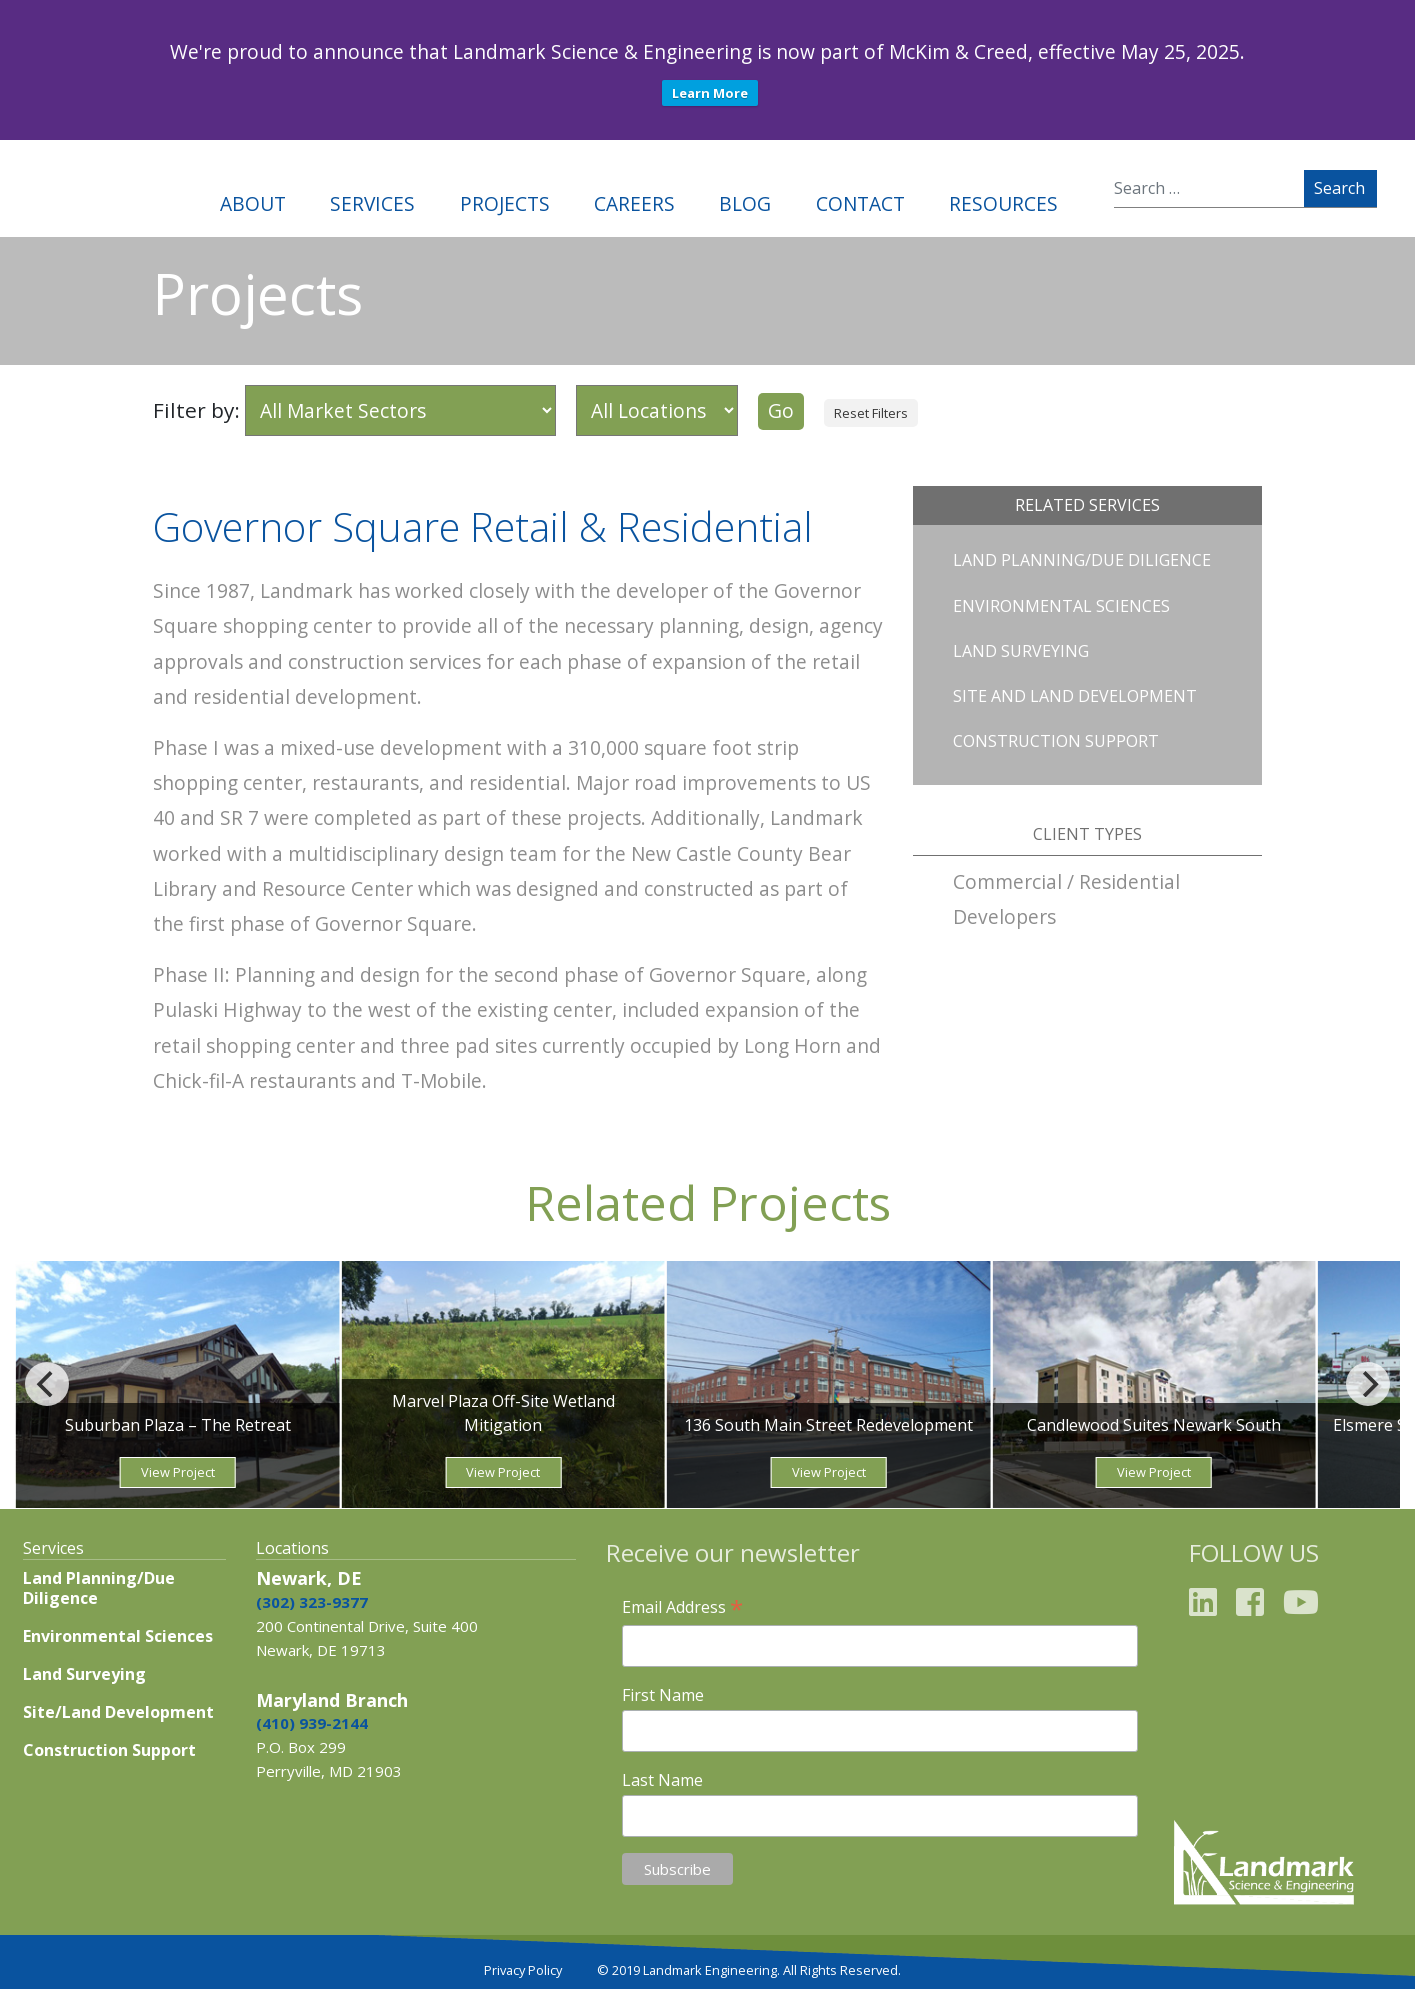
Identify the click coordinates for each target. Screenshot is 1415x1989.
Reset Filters (871, 413)
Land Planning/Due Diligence (1082, 560)
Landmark (87, 188)
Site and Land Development (1075, 696)
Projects (505, 203)
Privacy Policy (523, 1970)
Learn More (710, 93)
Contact (860, 203)
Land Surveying (1021, 651)
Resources (1003, 203)
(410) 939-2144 (312, 1723)
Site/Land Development (118, 1712)
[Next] (1368, 1384)
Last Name (662, 1780)
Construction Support (1056, 741)
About (253, 203)
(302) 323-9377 (312, 1602)
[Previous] (47, 1384)
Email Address (682, 1607)
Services (372, 203)
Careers (634, 203)
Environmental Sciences (1061, 606)
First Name (663, 1695)
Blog (745, 203)
